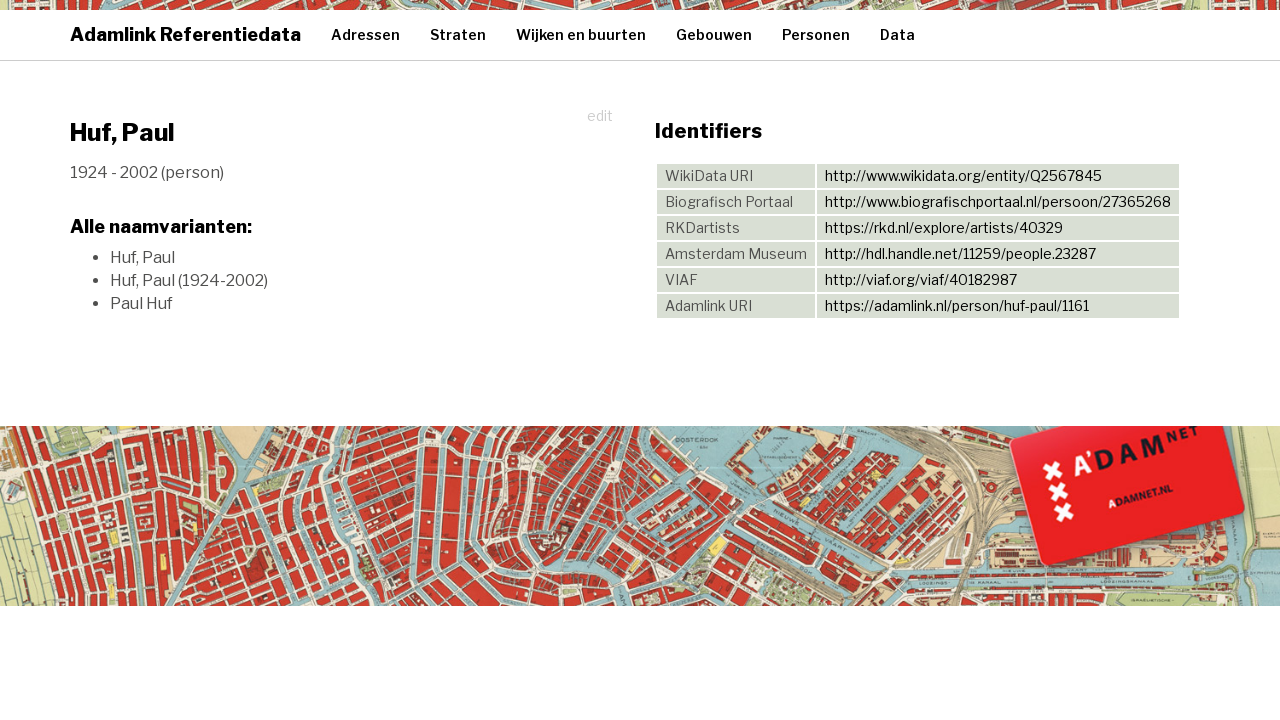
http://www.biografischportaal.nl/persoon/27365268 (998, 201)
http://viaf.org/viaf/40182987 (921, 279)
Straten (458, 34)
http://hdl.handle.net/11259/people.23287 (960, 253)
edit (600, 115)
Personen (816, 34)
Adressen (365, 34)
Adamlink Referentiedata (185, 34)
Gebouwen (714, 34)
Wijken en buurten (581, 34)
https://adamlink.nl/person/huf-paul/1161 (957, 305)
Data (897, 34)
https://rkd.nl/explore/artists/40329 (944, 227)
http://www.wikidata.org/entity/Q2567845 (963, 175)
